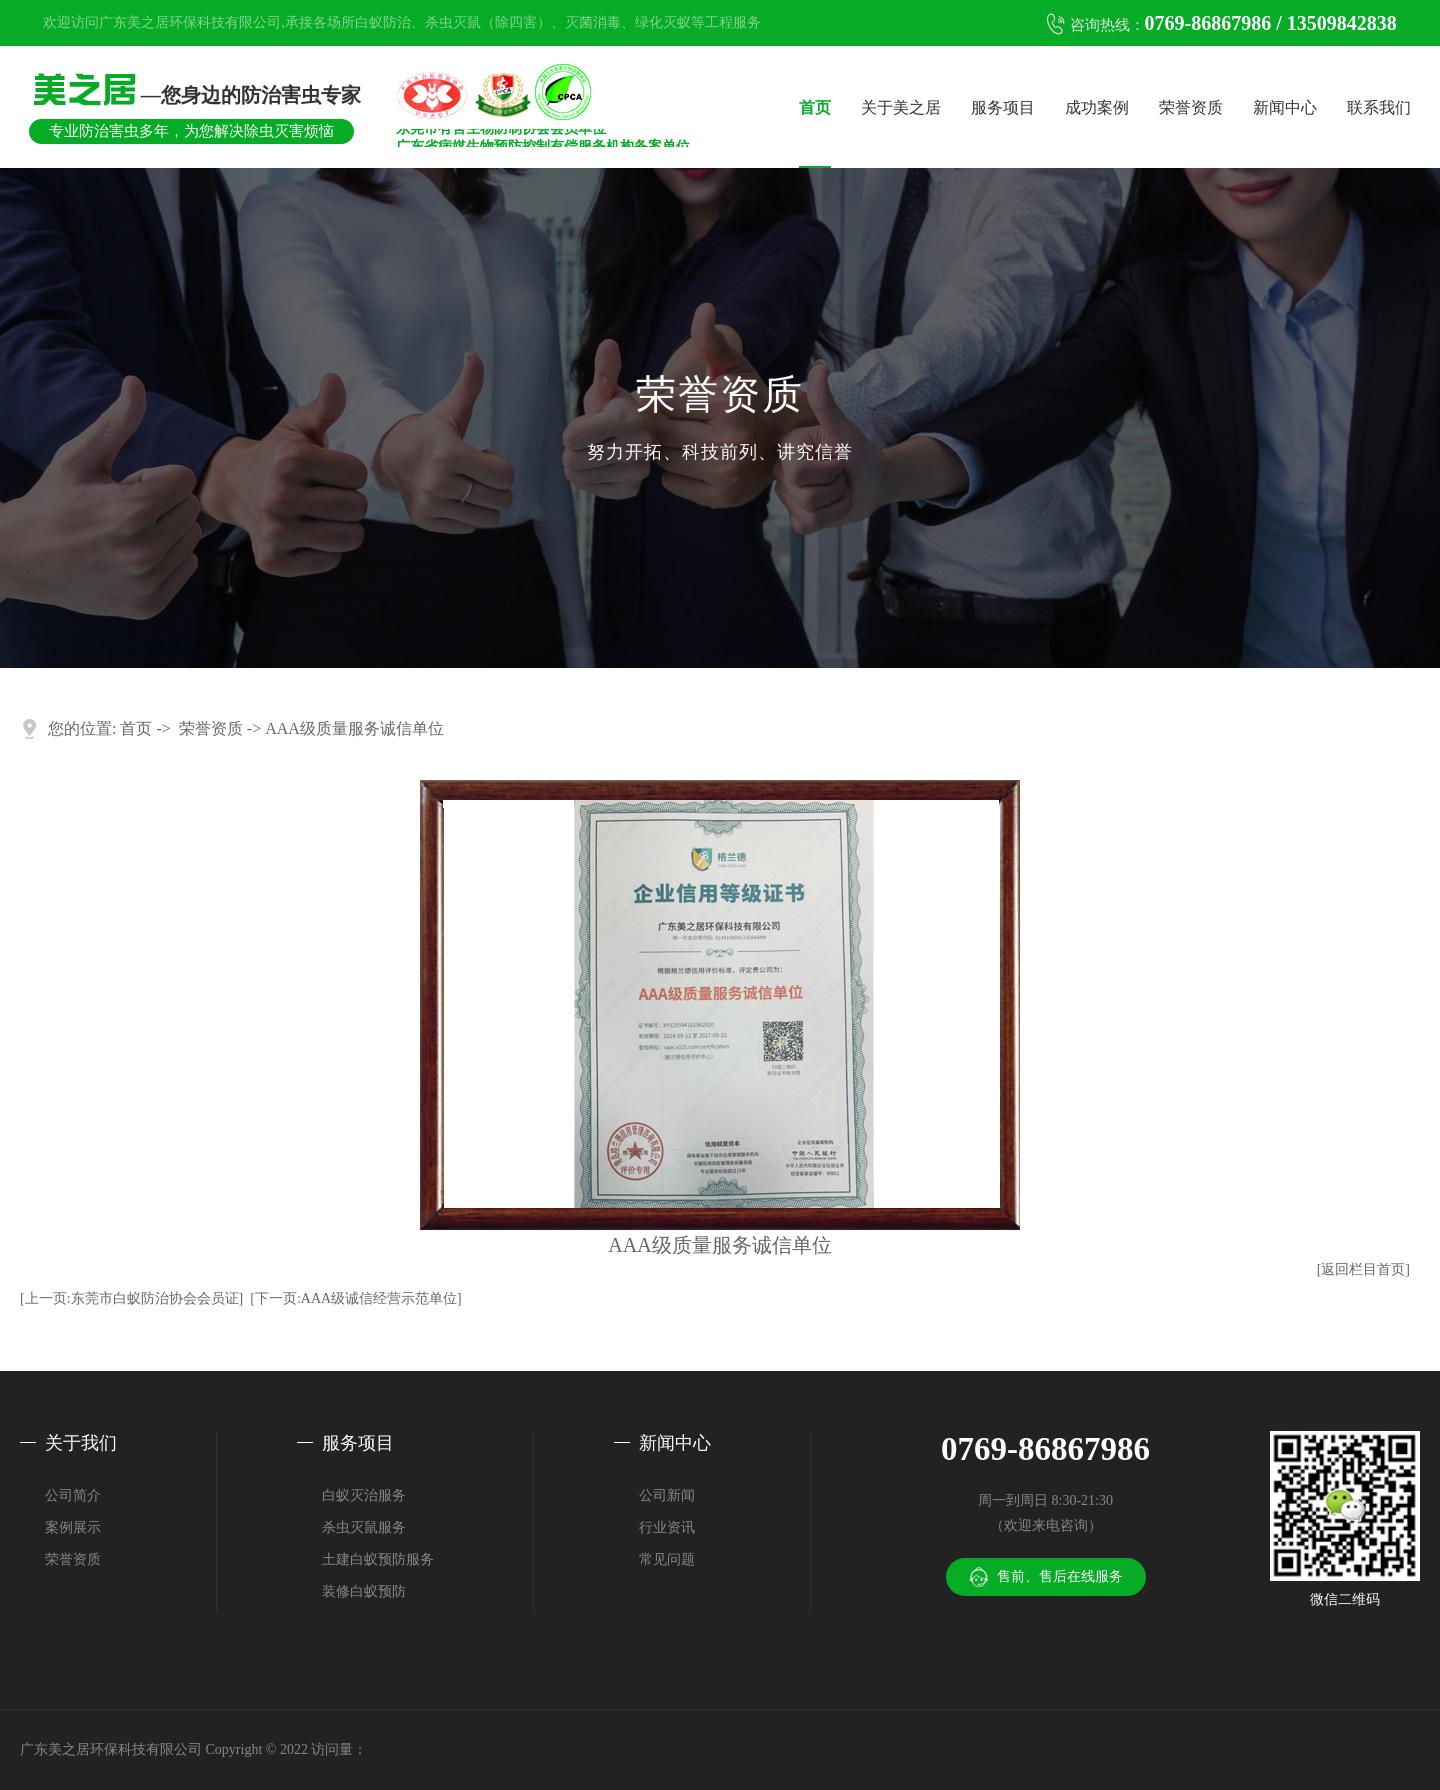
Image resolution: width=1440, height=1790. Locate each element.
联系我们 (1379, 107)
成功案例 (1097, 107)
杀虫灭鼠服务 (364, 1527)
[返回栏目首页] (1363, 1269)
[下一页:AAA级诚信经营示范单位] (356, 1298)
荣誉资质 (1191, 107)
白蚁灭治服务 (364, 1495)
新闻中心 (1285, 107)
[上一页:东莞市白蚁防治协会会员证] (131, 1298)
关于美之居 (901, 107)
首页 (815, 107)
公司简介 (73, 1495)
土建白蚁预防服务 (378, 1559)
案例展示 (73, 1527)
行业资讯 (667, 1527)
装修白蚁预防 (364, 1591)
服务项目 (1003, 107)
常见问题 (667, 1559)
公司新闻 (667, 1495)
